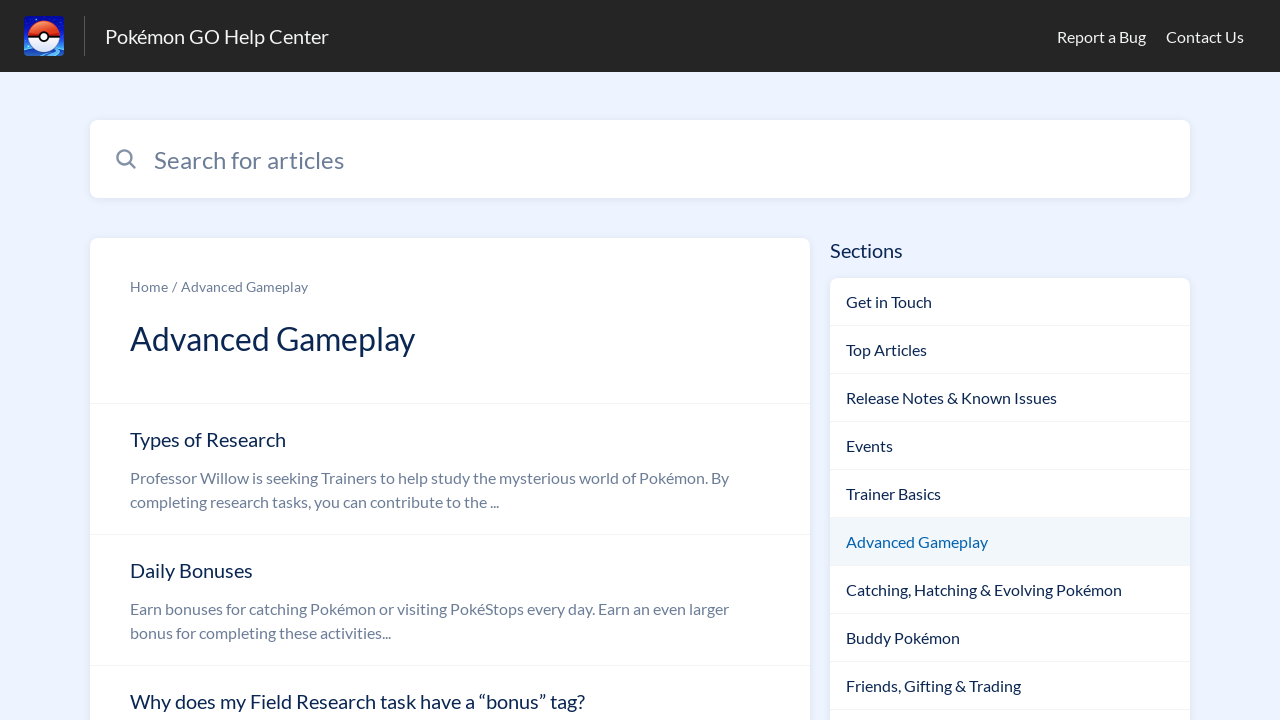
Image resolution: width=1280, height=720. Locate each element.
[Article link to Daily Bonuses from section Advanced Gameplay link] (450, 600)
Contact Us (1205, 36)
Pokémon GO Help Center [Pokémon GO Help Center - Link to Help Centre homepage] (217, 36)
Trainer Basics (893, 493)
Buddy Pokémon (903, 637)
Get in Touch (889, 301)
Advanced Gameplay (244, 286)
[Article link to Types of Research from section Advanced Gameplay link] (450, 469)
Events (869, 445)
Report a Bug (1101, 36)
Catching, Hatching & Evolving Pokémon (984, 589)
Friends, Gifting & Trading (933, 685)
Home (149, 286)
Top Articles (886, 349)
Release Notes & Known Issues (951, 397)
